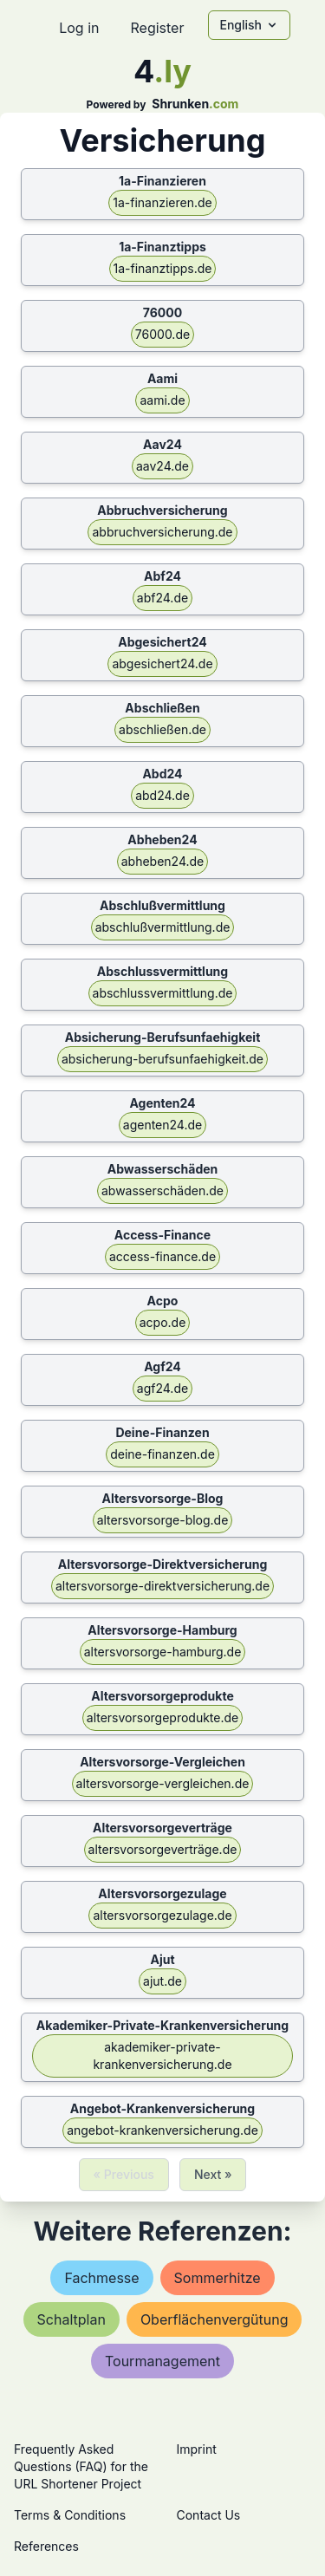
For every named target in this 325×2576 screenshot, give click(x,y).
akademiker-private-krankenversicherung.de (162, 2055)
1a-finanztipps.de (163, 268)
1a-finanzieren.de (162, 202)
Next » (213, 2174)
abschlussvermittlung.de (163, 993)
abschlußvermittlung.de (163, 927)
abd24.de (162, 795)
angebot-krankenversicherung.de (162, 2130)
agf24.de (162, 1388)
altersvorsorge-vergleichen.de (163, 1783)
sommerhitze (217, 2278)
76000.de (162, 334)
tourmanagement (162, 2361)
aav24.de (162, 466)
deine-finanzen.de (162, 1454)
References (46, 2546)
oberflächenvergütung (214, 2319)
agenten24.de (162, 1124)
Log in (79, 27)
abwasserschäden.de (162, 1190)
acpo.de (163, 1322)
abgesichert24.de (162, 663)
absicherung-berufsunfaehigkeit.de (162, 1058)
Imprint (197, 2449)
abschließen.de (162, 729)
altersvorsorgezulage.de (162, 1915)
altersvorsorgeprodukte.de (162, 1717)
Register (157, 27)
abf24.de (162, 597)
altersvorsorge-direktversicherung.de (162, 1585)
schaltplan (71, 2319)
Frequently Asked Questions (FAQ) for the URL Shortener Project (81, 2466)
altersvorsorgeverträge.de (162, 1849)
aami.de (162, 400)
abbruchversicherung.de (162, 531)
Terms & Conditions (70, 2515)
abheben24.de (163, 861)
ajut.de (162, 1981)
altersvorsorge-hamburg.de (163, 1651)
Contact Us (209, 2515)
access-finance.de (162, 1256)
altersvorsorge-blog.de (163, 1519)
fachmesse (101, 2278)
